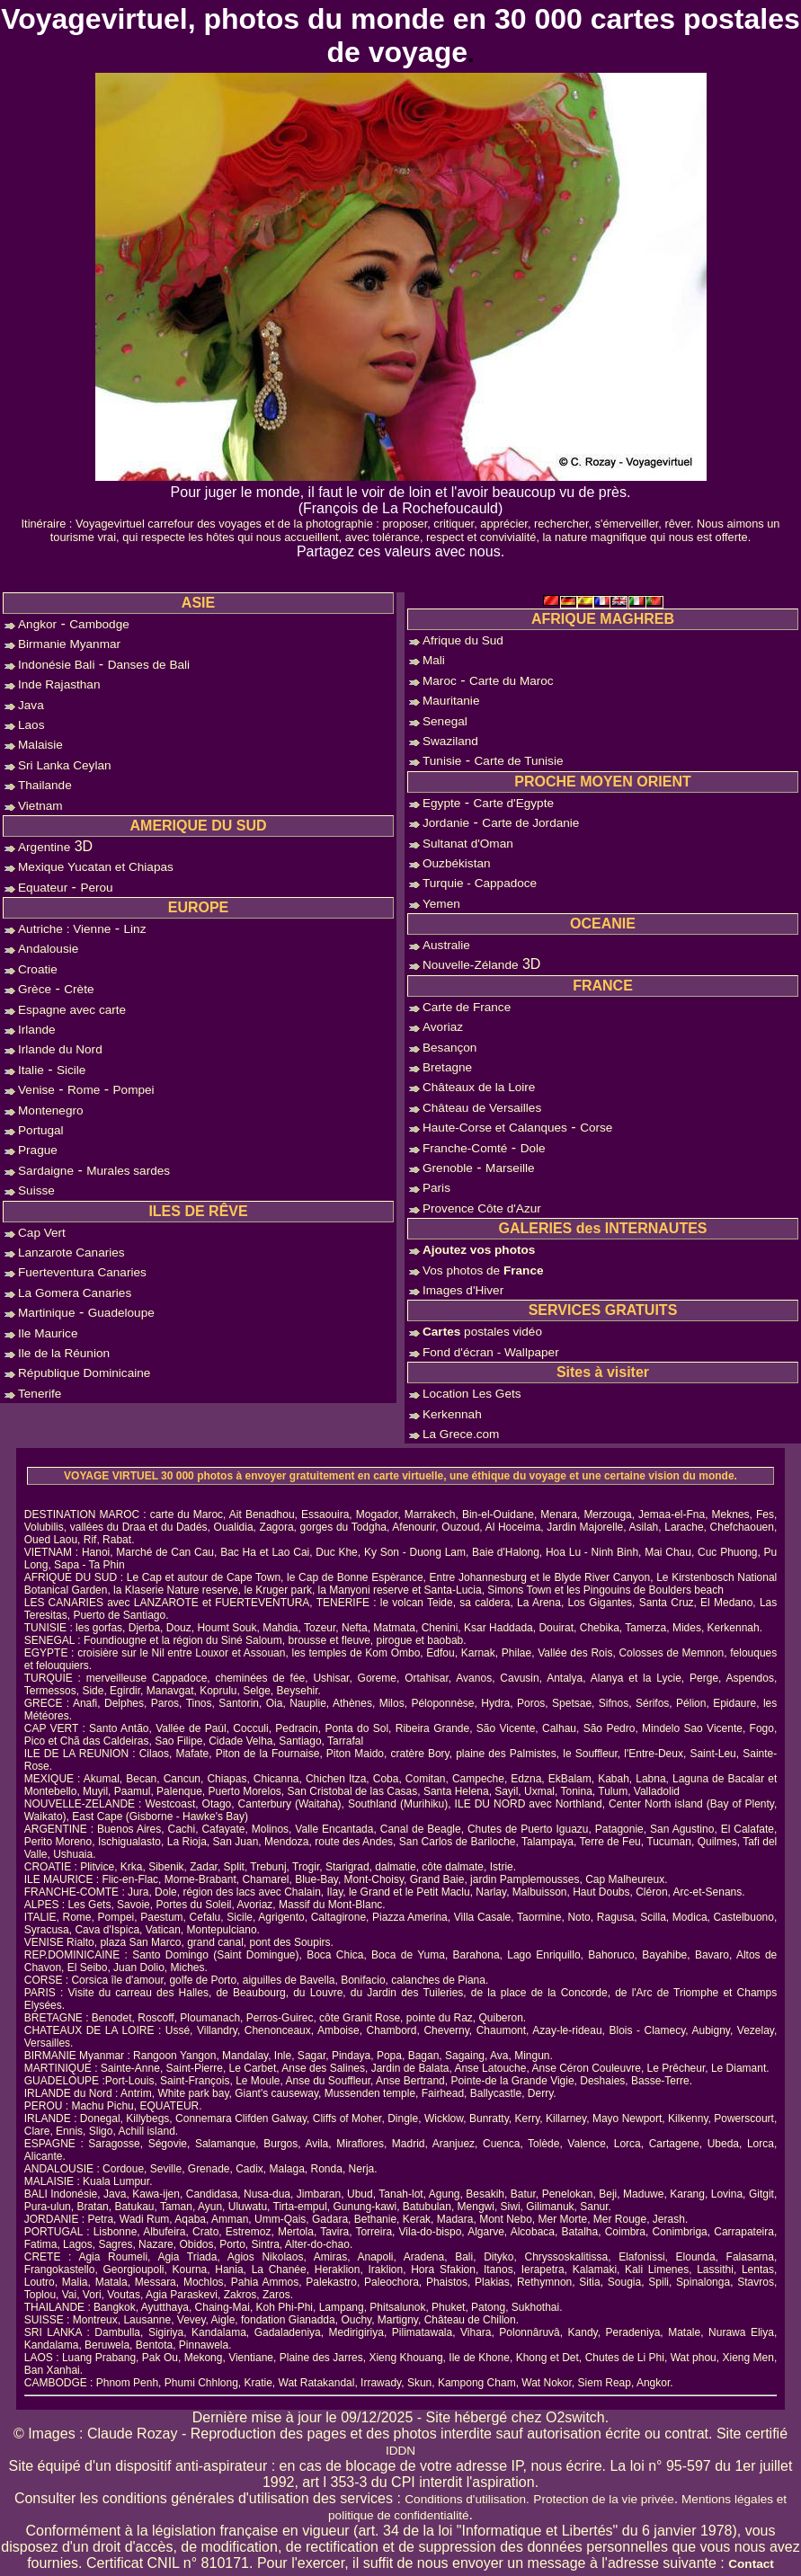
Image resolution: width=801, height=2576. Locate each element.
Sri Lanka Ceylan (64, 765)
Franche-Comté (465, 1148)
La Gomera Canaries (74, 1293)
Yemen (441, 903)
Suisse (36, 1190)
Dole (533, 1148)
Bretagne (447, 1067)
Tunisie (442, 761)
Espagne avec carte (72, 1010)
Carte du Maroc (511, 681)
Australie (446, 945)
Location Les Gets (472, 1393)
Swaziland (450, 741)
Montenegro (51, 1110)
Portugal (41, 1130)
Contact (751, 2564)
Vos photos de (483, 1270)
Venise (36, 1090)
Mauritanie (451, 700)
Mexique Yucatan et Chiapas (96, 867)
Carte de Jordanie (530, 823)
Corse (596, 1127)
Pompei (134, 1090)
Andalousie (48, 948)
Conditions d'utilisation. (467, 2499)
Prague (38, 1150)
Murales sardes (128, 1170)
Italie (31, 1070)
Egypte (441, 803)
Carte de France (467, 1007)
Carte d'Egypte (514, 803)
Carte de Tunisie (519, 761)
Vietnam (40, 806)
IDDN (400, 2450)
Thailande (45, 785)
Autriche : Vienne (64, 929)
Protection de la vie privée (603, 2499)
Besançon (449, 1047)
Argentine (44, 847)
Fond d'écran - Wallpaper (491, 1352)
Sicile (71, 1070)
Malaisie (40, 744)
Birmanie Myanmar (69, 644)
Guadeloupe (121, 1312)
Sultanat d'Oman (468, 843)
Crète (78, 989)
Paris (436, 1188)
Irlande (37, 1029)
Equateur (42, 887)
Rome (83, 1090)
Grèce (34, 989)
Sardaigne (46, 1170)
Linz (135, 929)
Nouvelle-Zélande (471, 965)
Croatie (38, 969)
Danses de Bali (149, 664)
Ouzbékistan (457, 863)
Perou (96, 887)
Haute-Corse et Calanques (495, 1127)
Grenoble (448, 1168)
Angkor (37, 624)
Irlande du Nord (60, 1049)
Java (31, 705)
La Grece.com (461, 1434)
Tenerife (39, 1393)
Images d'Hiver (463, 1290)
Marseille (509, 1168)
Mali (434, 660)
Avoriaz (443, 1027)
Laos (31, 725)
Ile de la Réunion (64, 1353)
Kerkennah (452, 1414)
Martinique (46, 1312)
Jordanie (446, 823)
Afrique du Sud (463, 640)
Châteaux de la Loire (479, 1087)
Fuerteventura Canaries (82, 1272)
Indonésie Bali (56, 664)
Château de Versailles (482, 1108)
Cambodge (99, 624)
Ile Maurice (47, 1333)
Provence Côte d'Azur (482, 1208)
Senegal (445, 721)
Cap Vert (42, 1232)
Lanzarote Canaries (71, 1252)
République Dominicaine (84, 1373)
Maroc (440, 681)
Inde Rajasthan (59, 684)
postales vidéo (482, 1331)
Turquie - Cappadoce (480, 883)
